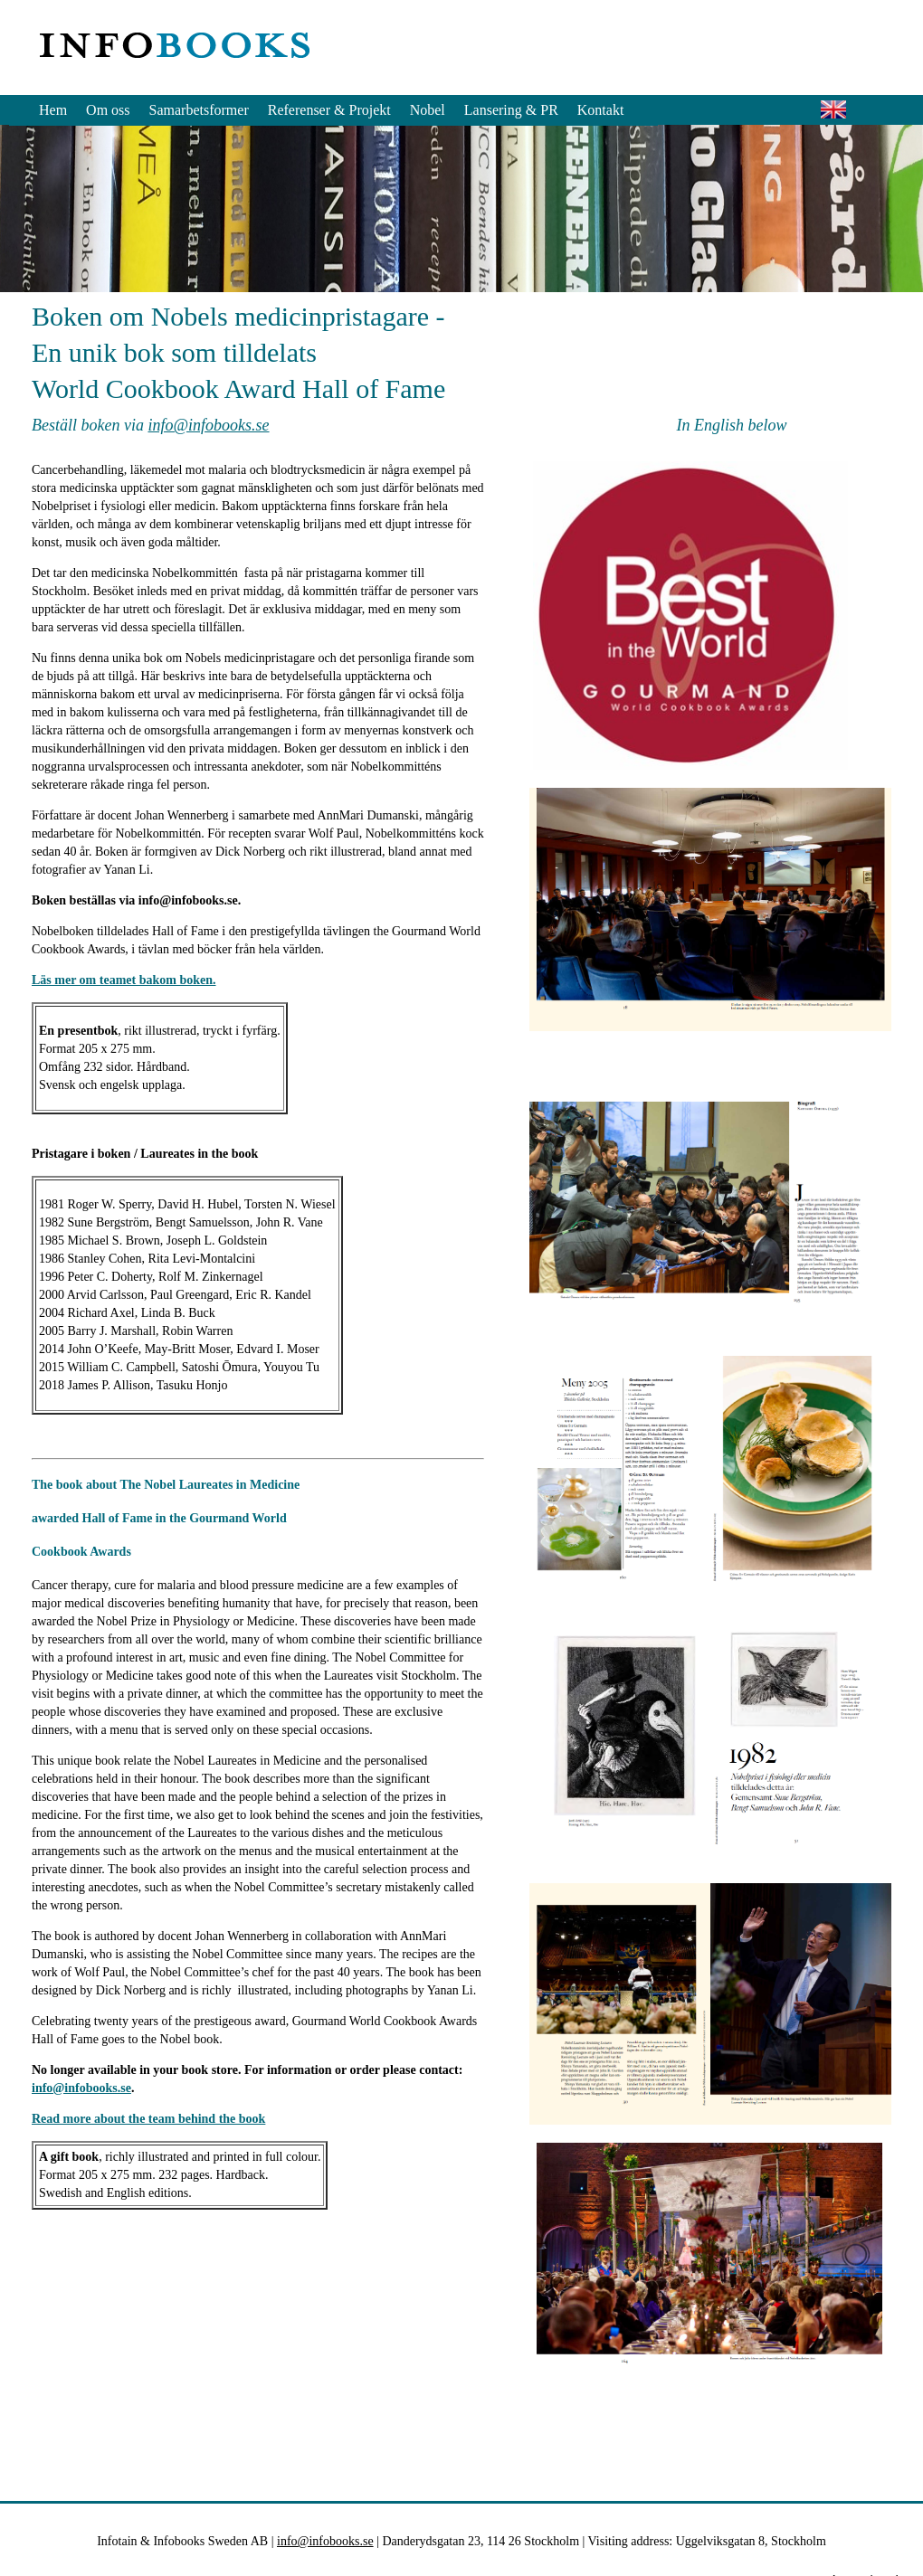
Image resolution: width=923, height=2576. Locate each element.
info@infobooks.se (208, 425)
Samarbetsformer (199, 110)
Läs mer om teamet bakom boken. (124, 980)
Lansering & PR (511, 110)
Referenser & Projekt (329, 110)
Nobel (427, 110)
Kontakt (600, 110)
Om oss (107, 110)
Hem (53, 110)
